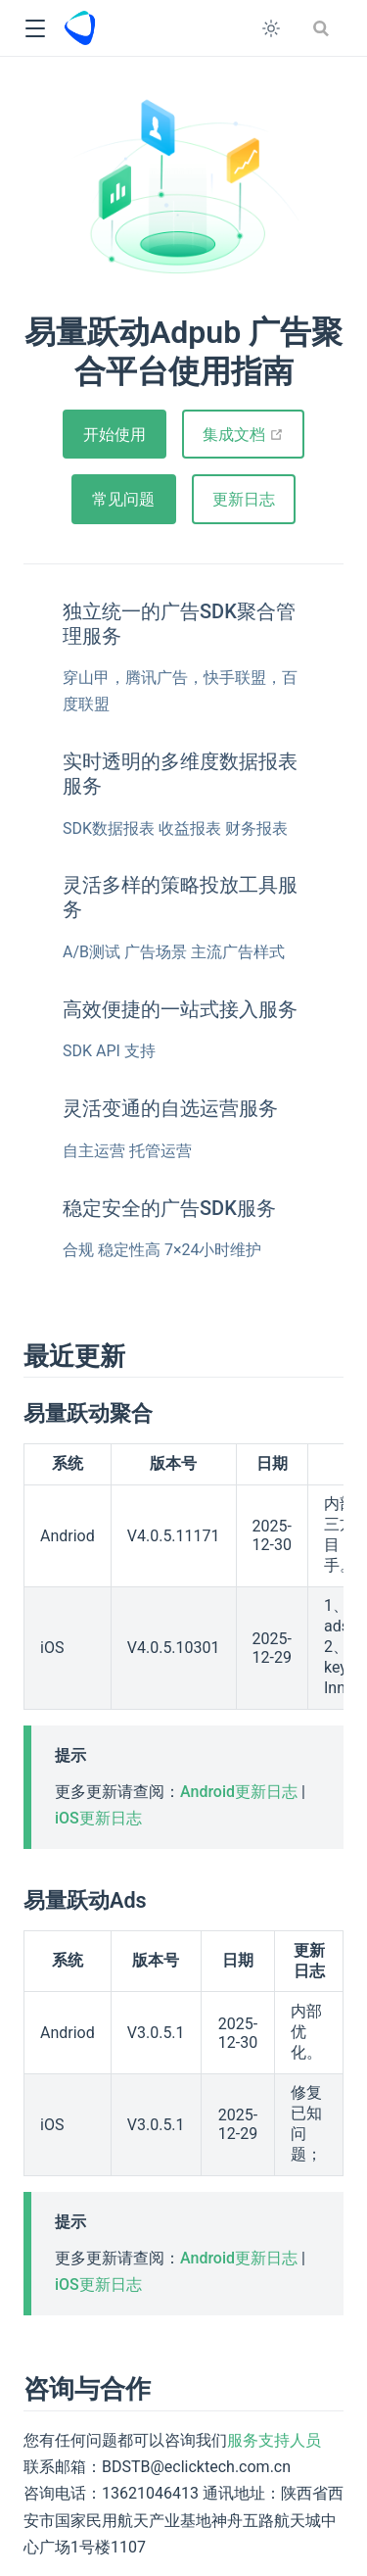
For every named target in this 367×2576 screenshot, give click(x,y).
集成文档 (253, 434)
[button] (35, 29)
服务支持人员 (274, 2440)
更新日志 (243, 499)
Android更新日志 (239, 1791)
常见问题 (123, 499)
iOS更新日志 (98, 1818)
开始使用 (114, 434)
